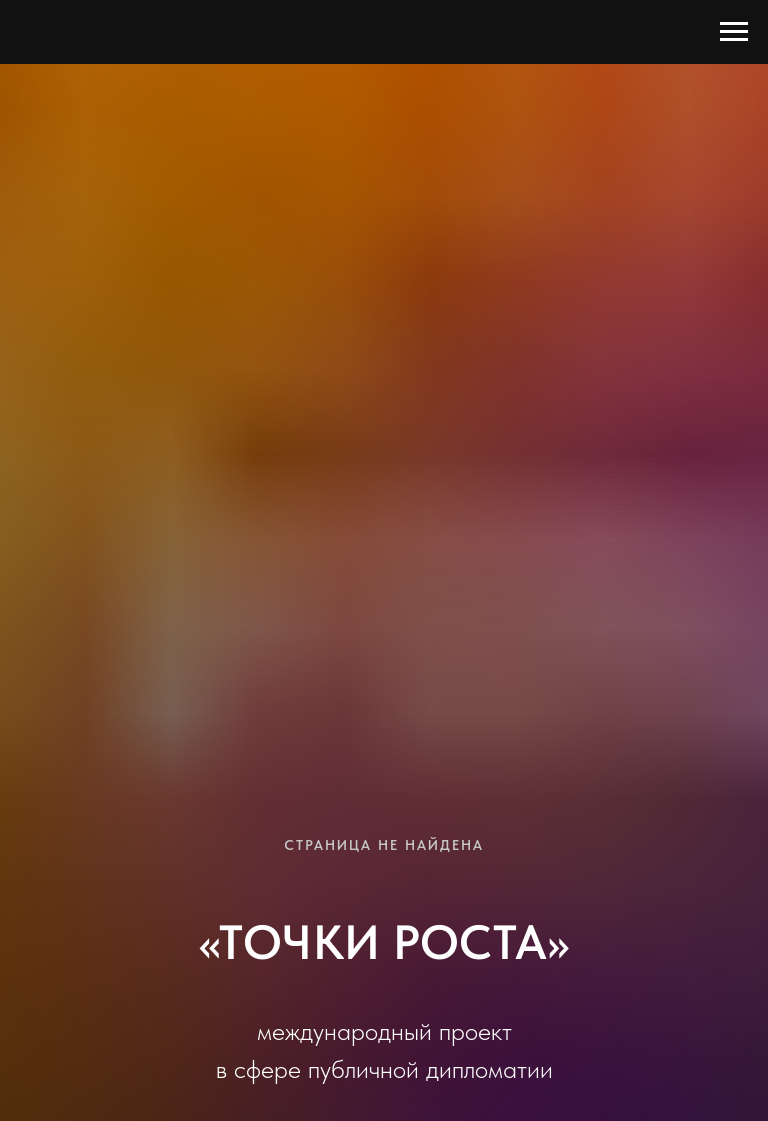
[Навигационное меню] (734, 32)
